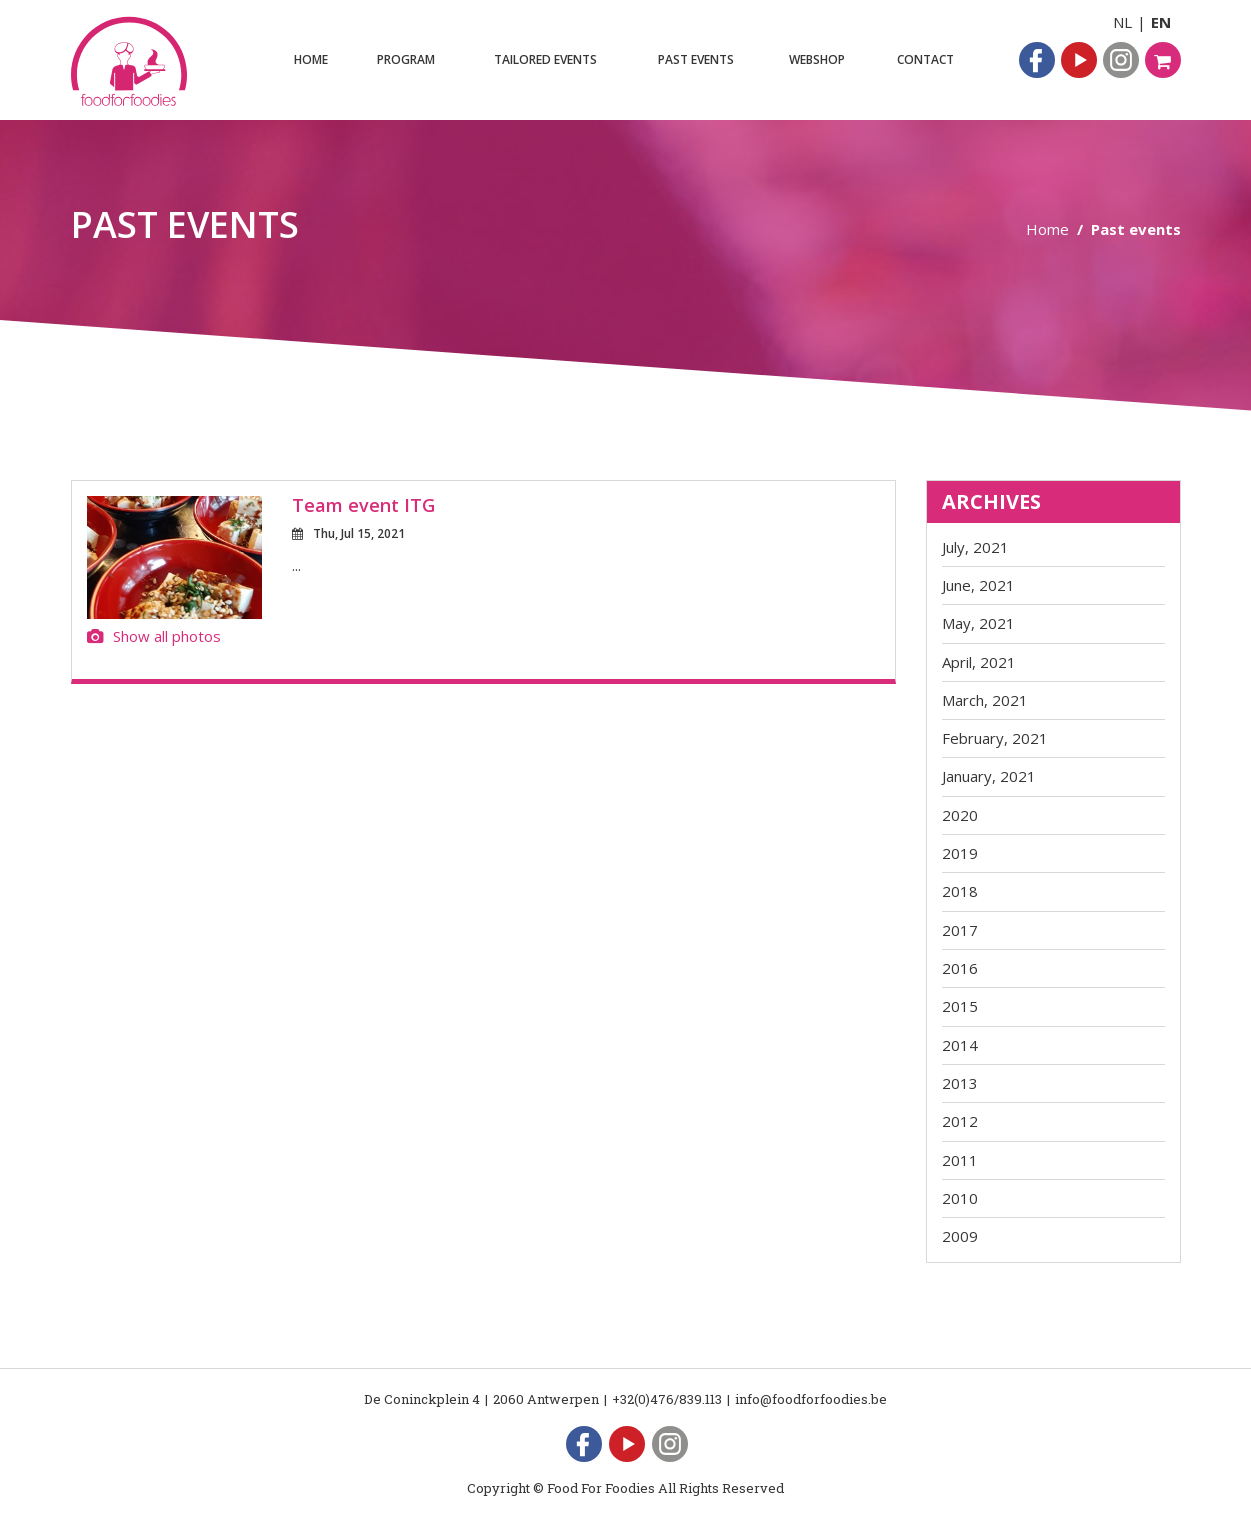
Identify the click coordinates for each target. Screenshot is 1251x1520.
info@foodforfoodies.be (811, 1399)
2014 (960, 1045)
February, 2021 (995, 738)
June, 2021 (978, 585)
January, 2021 (989, 776)
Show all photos (154, 636)
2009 (960, 1236)
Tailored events (545, 59)
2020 (960, 815)
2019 (960, 853)
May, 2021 (978, 623)
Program (406, 59)
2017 (960, 930)
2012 (960, 1121)
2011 (960, 1160)
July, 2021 (975, 547)
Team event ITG (363, 505)
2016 (960, 968)
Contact (925, 59)
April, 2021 (979, 662)
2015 (960, 1006)
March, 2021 (985, 700)
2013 (960, 1083)
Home (311, 59)
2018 (960, 891)
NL (1122, 22)
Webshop (817, 59)
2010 (960, 1198)
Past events (696, 59)
